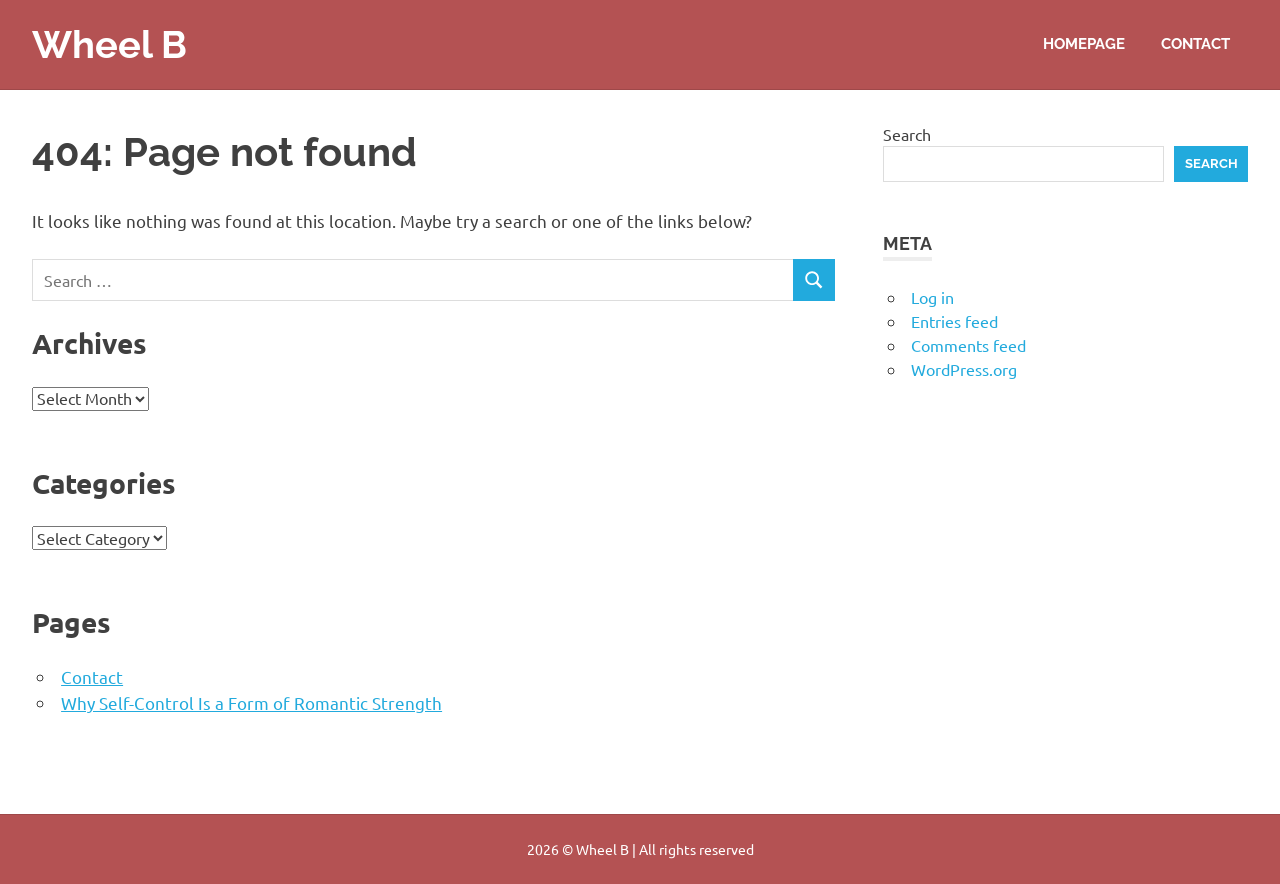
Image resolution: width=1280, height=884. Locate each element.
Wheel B (109, 44)
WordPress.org (964, 369)
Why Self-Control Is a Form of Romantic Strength (251, 702)
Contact (1195, 44)
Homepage (1084, 44)
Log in (932, 297)
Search (907, 134)
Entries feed (954, 321)
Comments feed (968, 345)
